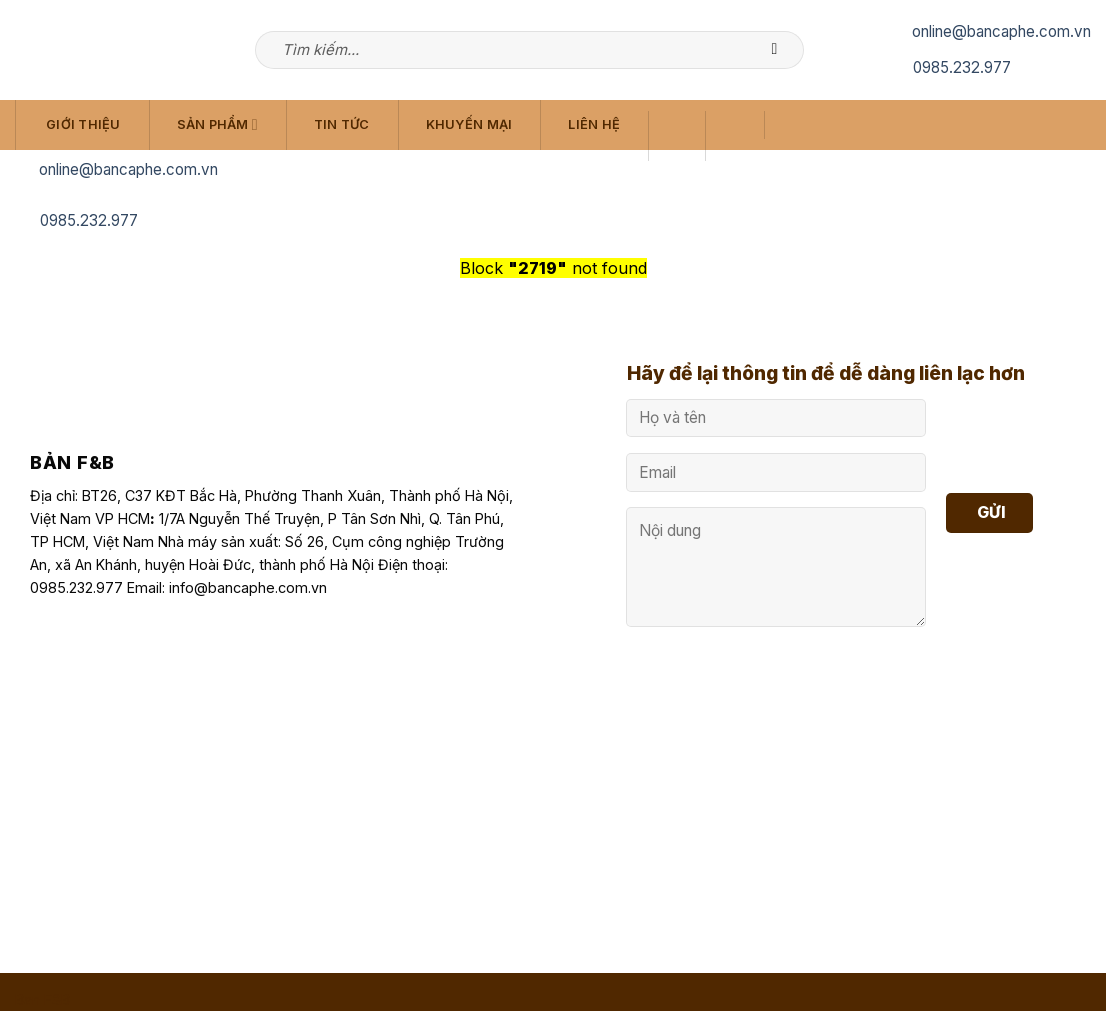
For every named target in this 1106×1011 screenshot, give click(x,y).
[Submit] (784, 50)
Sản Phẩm (217, 124)
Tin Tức (342, 124)
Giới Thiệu (83, 124)
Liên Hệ (594, 124)
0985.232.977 (962, 67)
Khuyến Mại (469, 124)
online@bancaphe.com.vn (1001, 31)
